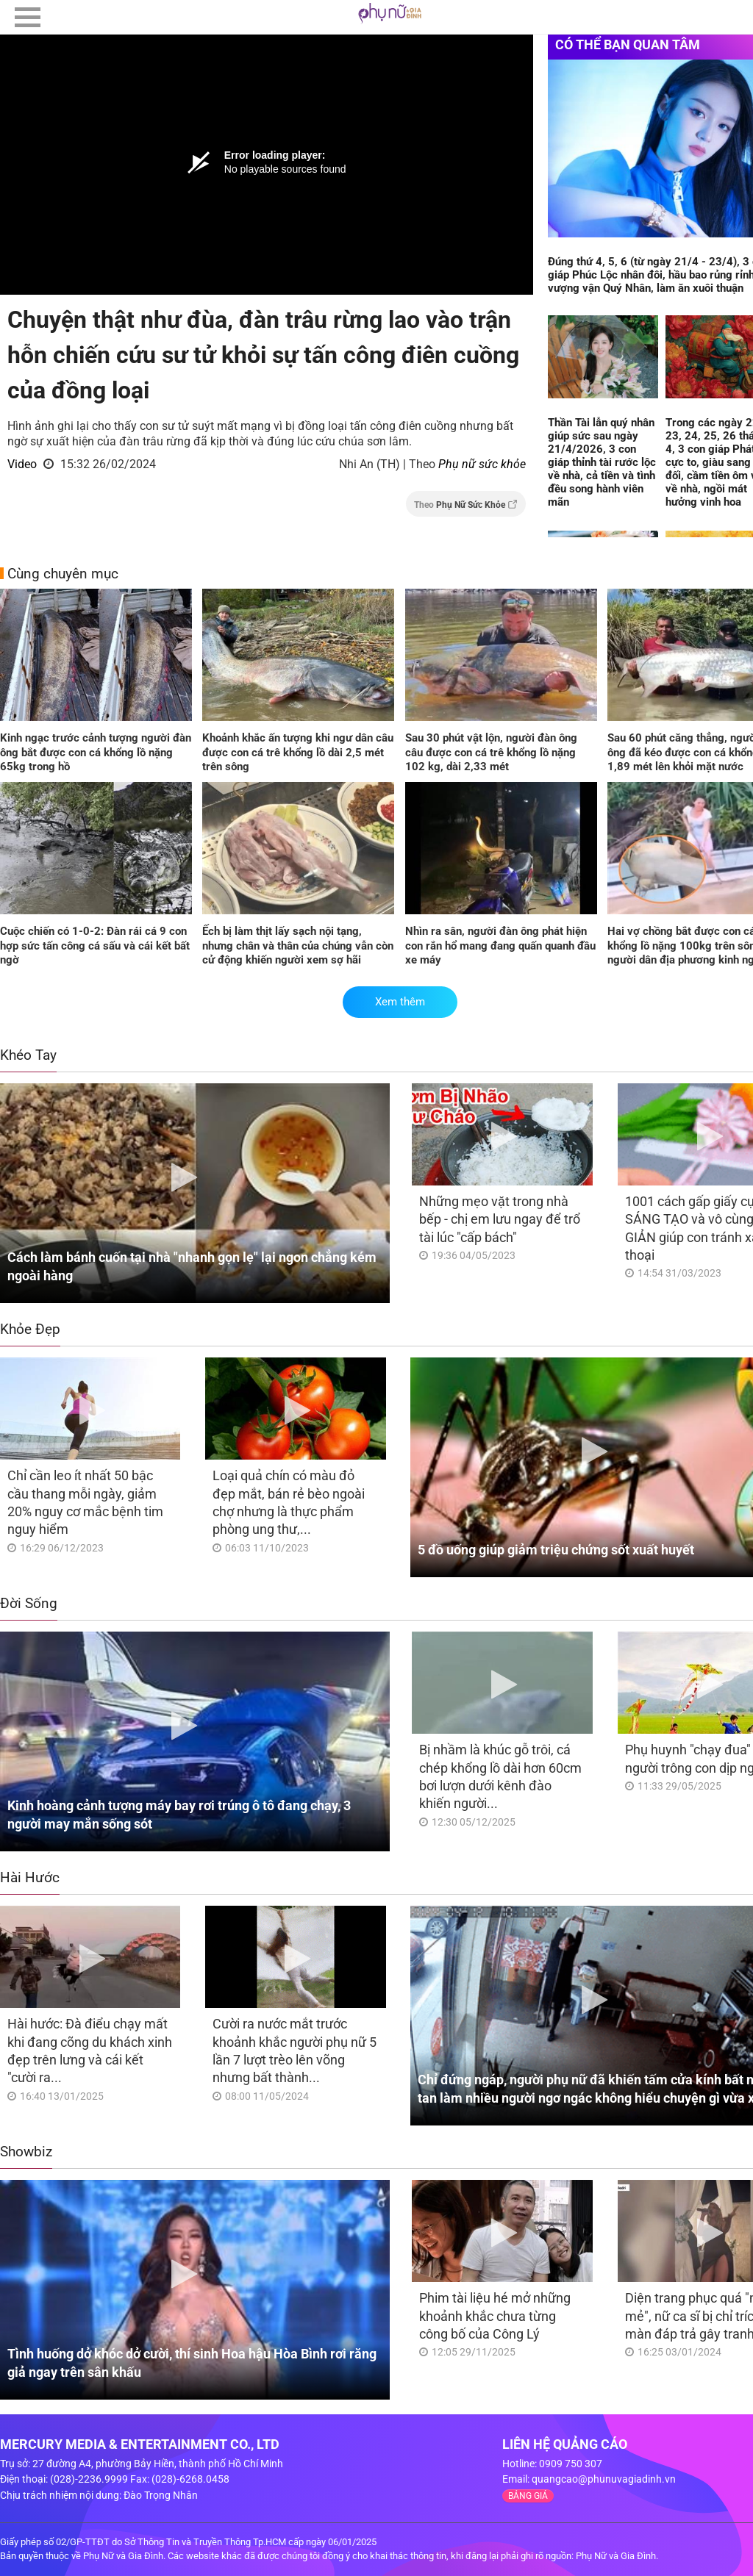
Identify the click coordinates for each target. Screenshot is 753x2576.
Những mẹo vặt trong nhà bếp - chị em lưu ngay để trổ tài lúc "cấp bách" (499, 1219)
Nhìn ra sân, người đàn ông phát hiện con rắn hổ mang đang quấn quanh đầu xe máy (500, 945)
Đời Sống (28, 1603)
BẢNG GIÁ (528, 2496)
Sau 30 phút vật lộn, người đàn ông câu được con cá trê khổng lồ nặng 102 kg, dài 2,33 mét (491, 752)
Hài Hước (30, 1877)
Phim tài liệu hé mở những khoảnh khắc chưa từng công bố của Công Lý (495, 2316)
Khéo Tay (28, 1055)
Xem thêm (400, 1001)
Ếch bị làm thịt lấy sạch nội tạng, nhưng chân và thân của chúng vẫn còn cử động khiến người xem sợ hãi (297, 945)
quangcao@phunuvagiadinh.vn (604, 2479)
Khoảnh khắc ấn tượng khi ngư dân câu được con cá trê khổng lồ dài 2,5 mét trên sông (297, 752)
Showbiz (26, 2151)
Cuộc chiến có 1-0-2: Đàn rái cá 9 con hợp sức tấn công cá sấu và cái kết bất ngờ (95, 945)
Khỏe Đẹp (30, 1329)
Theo (466, 504)
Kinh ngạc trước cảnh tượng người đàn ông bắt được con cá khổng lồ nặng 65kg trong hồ (95, 752)
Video (22, 464)
